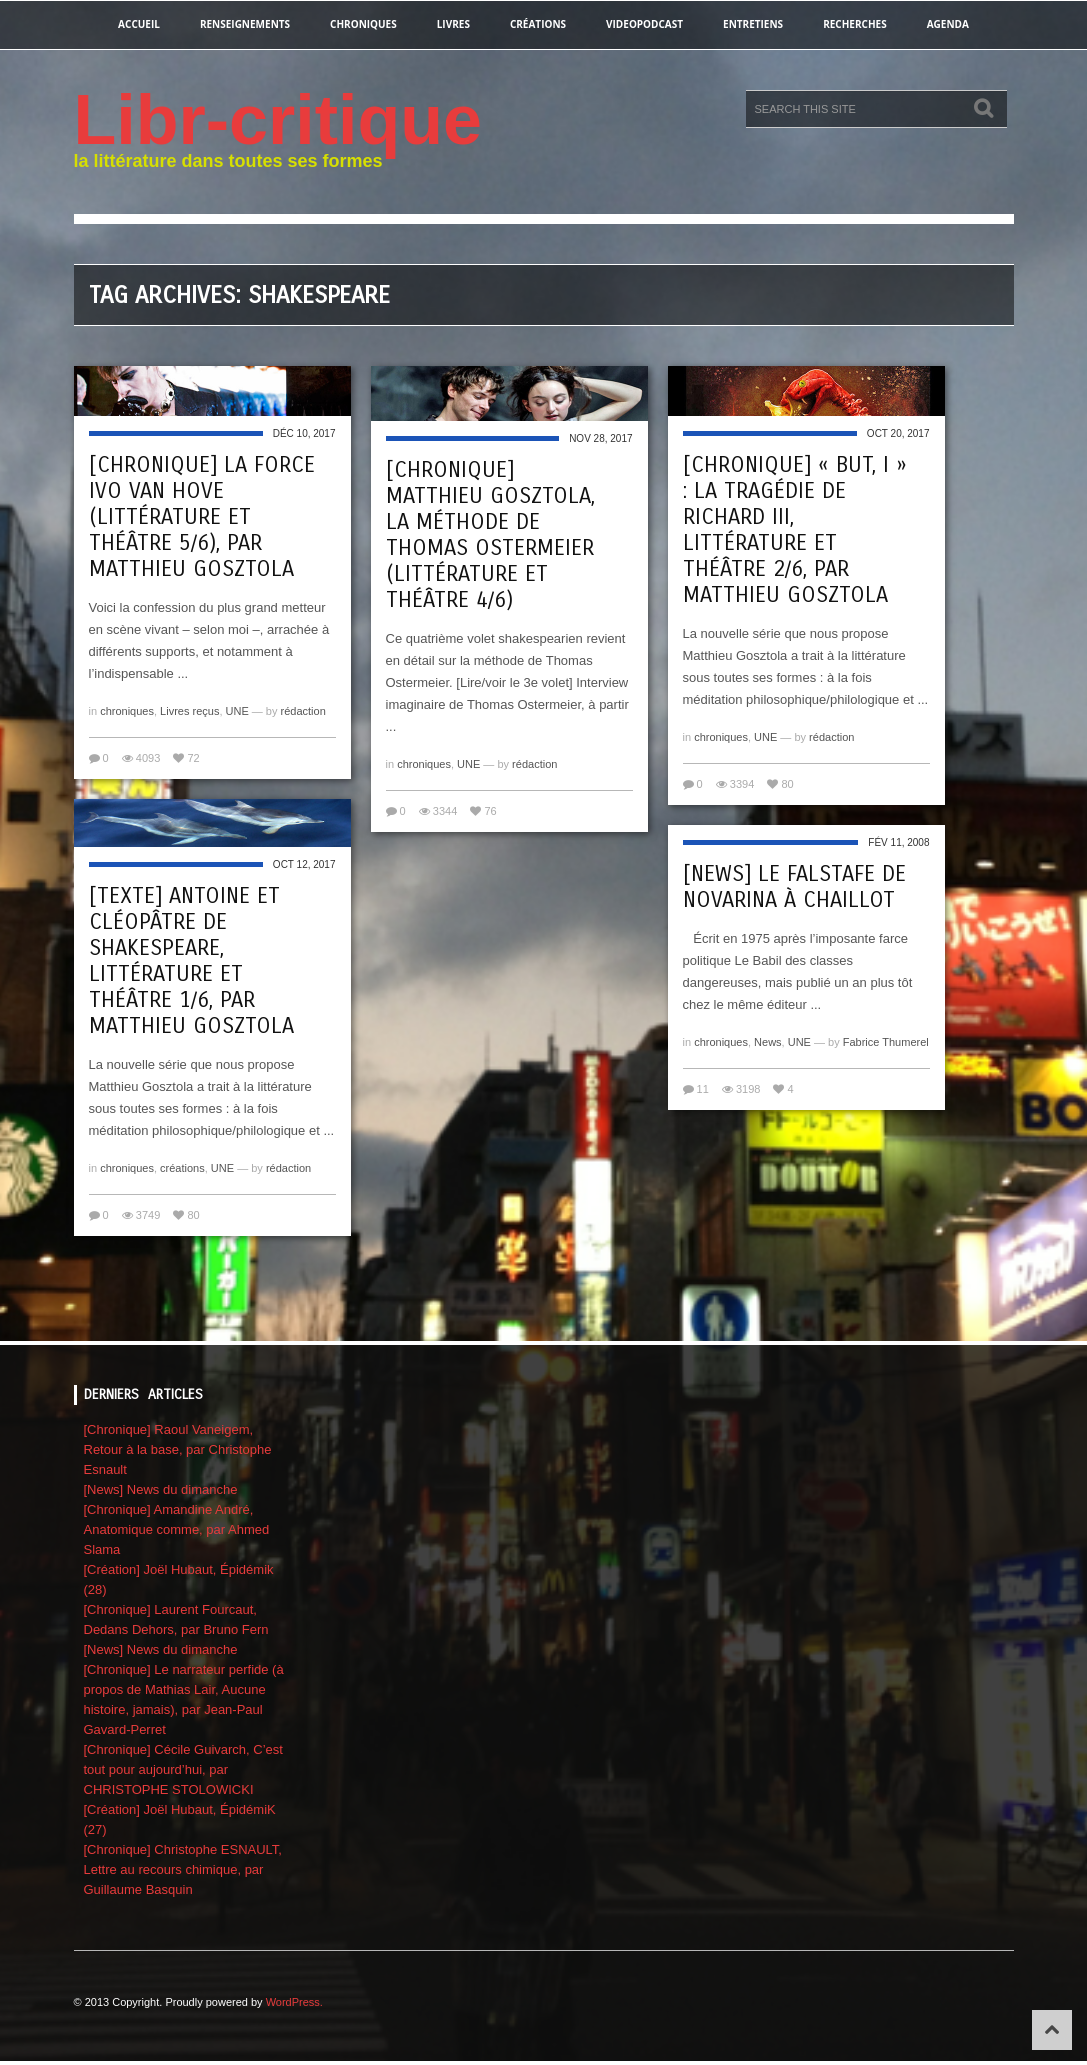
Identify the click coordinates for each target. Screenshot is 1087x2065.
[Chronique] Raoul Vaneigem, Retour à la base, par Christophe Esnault (178, 1449)
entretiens (753, 24)
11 (703, 1089)
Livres (453, 24)
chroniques (363, 24)
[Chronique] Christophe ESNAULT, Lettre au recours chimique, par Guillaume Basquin (183, 1869)
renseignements (245, 24)
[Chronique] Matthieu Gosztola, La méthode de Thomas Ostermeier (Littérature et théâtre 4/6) (490, 535)
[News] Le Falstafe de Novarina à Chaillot (794, 887)
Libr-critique (278, 120)
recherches (855, 24)
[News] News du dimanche (161, 1489)
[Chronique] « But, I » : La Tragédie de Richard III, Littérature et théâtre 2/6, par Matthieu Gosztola (795, 530)
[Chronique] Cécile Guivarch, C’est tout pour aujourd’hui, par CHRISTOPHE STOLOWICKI (183, 1769)
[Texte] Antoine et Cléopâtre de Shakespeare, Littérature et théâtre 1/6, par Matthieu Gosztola (191, 961)
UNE (237, 711)
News (768, 1042)
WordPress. (294, 2002)
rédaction (303, 711)
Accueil (139, 24)
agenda (948, 24)
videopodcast (644, 24)
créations (538, 24)
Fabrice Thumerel (886, 1042)
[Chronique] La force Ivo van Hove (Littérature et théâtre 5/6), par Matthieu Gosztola (202, 517)
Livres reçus (189, 711)
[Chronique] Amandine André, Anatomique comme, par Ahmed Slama (177, 1529)
